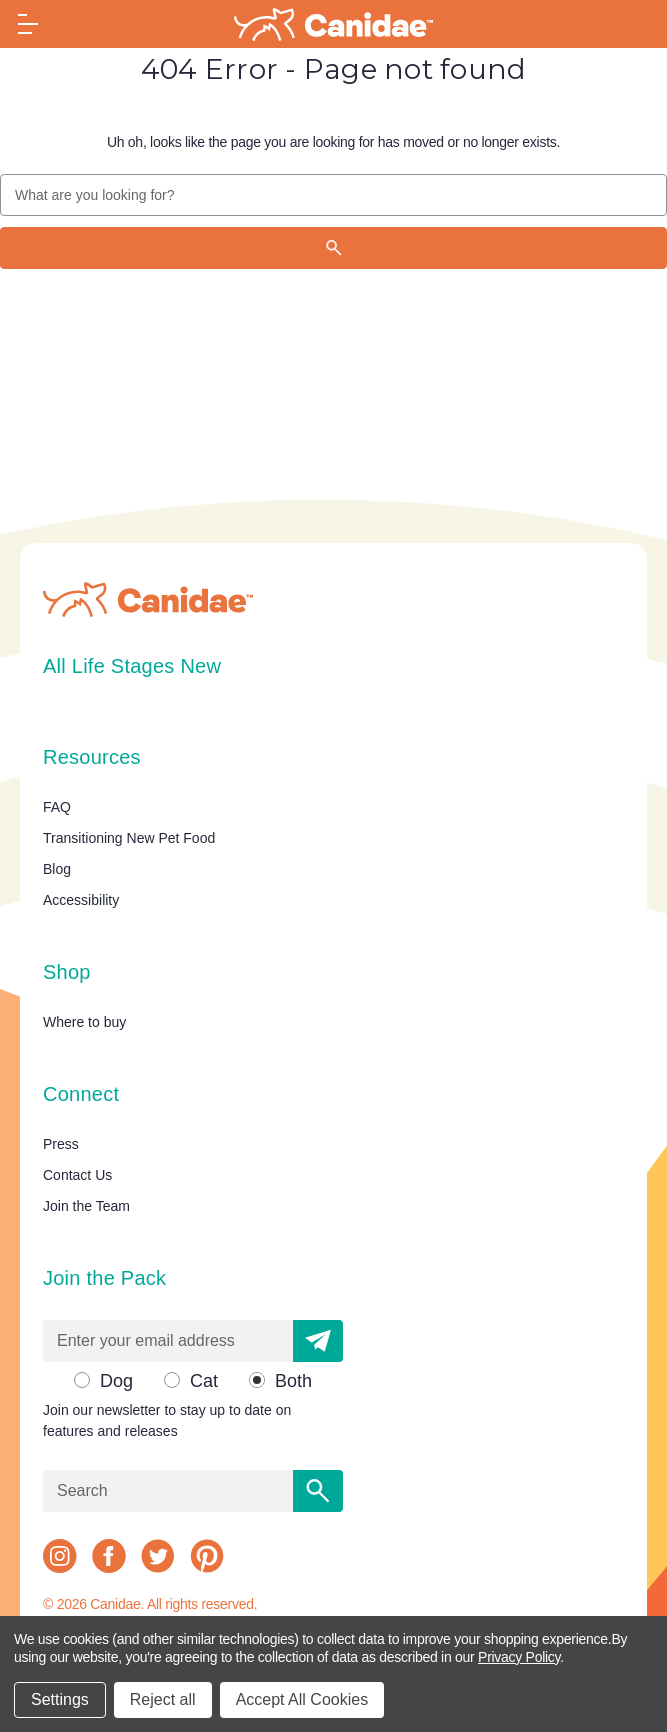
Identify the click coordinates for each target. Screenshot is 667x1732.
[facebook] (109, 1556)
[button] (318, 1341)
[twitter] (158, 1556)
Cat (204, 1381)
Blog (57, 869)
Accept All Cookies (302, 1699)
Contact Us (77, 1175)
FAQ (57, 807)
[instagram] (60, 1556)
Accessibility (81, 900)
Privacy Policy (519, 1657)
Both (293, 1381)
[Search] (333, 248)
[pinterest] (207, 1556)
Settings (60, 1699)
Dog (116, 1381)
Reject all (163, 1699)
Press (61, 1144)
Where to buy (84, 1022)
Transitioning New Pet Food (129, 838)
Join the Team (86, 1206)
